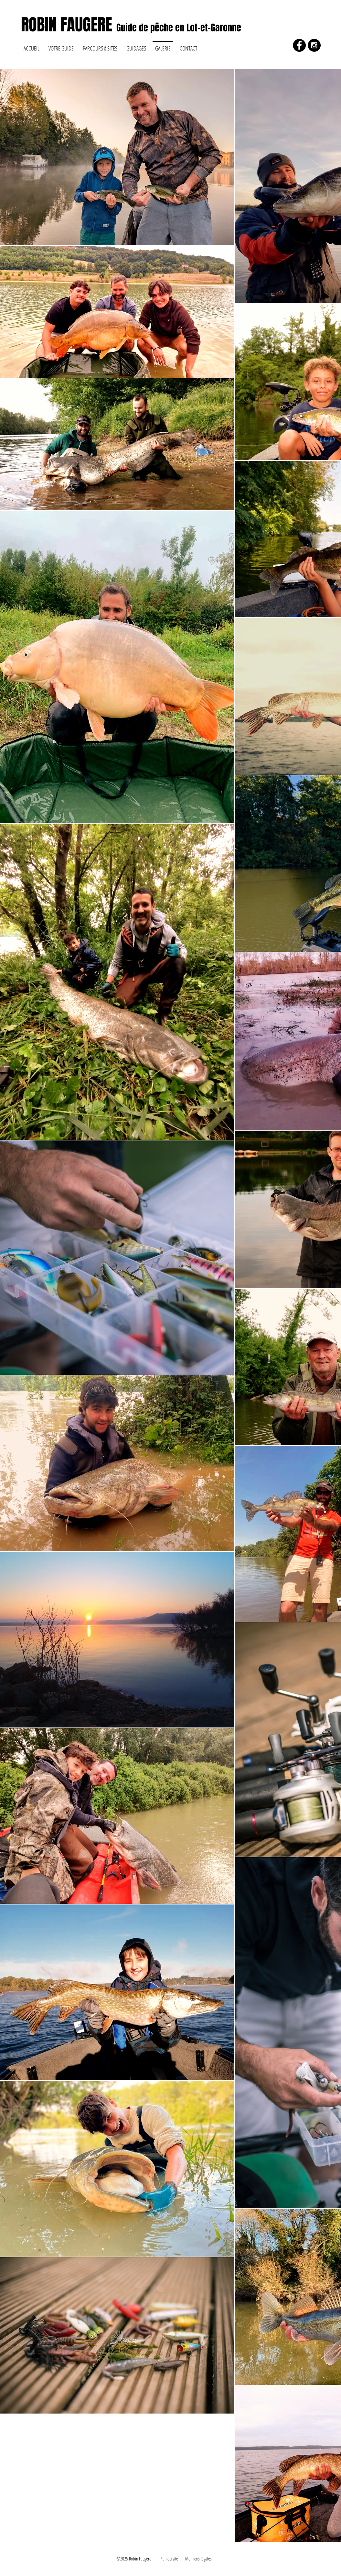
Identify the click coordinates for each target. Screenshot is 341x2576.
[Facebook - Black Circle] (299, 45)
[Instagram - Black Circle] (314, 45)
